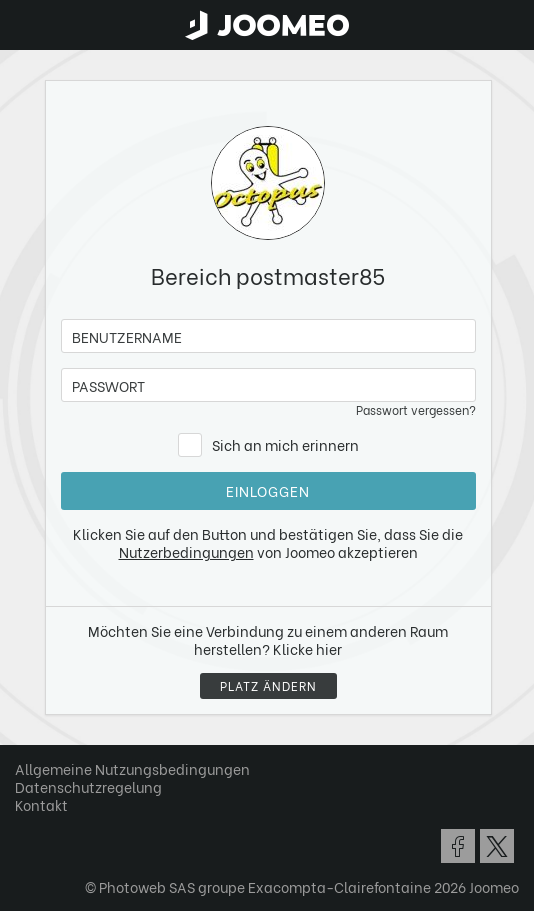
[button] (53, 808)
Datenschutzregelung (88, 786)
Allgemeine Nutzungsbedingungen (132, 768)
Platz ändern (268, 685)
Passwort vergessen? (416, 409)
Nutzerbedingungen (186, 551)
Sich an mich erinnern (285, 444)
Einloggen (268, 490)
